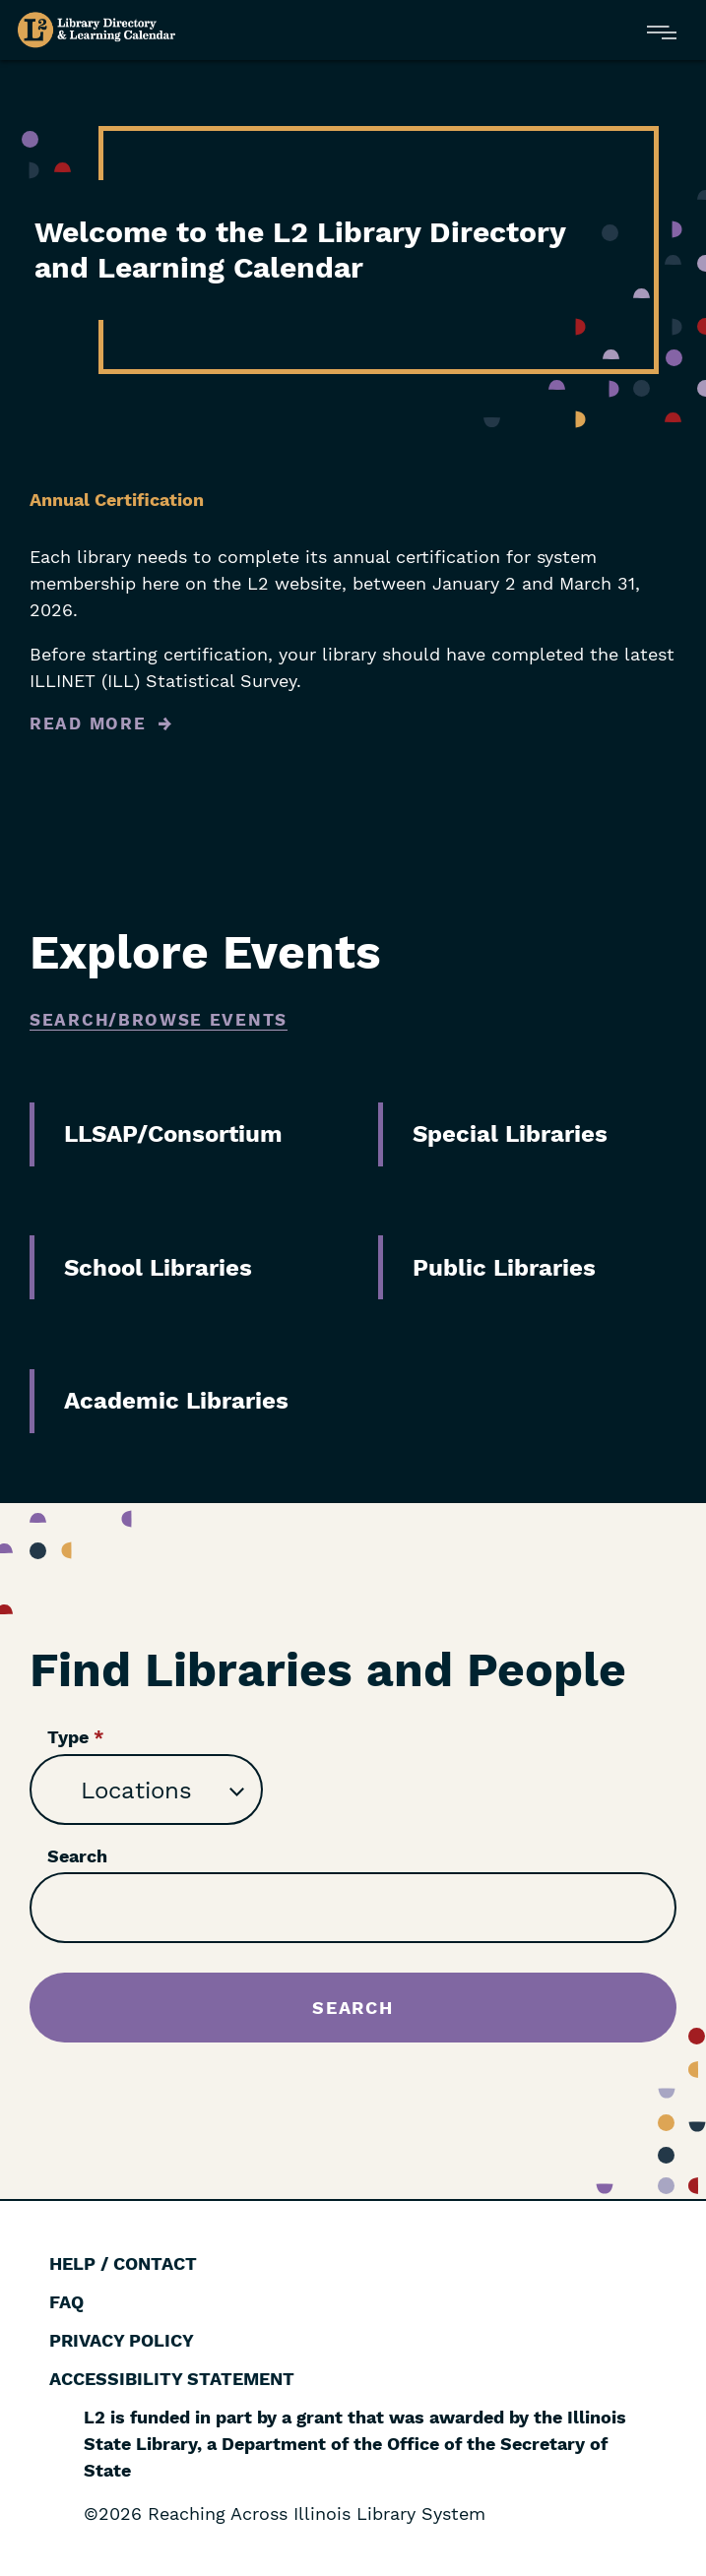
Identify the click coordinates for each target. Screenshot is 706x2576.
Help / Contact (123, 2263)
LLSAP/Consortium (173, 1134)
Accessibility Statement (171, 2378)
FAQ (66, 2302)
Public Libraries (504, 1268)
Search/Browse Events (159, 1020)
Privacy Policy (121, 2340)
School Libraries (158, 1268)
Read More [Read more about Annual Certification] (88, 723)
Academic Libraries (176, 1400)
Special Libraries (510, 1134)
